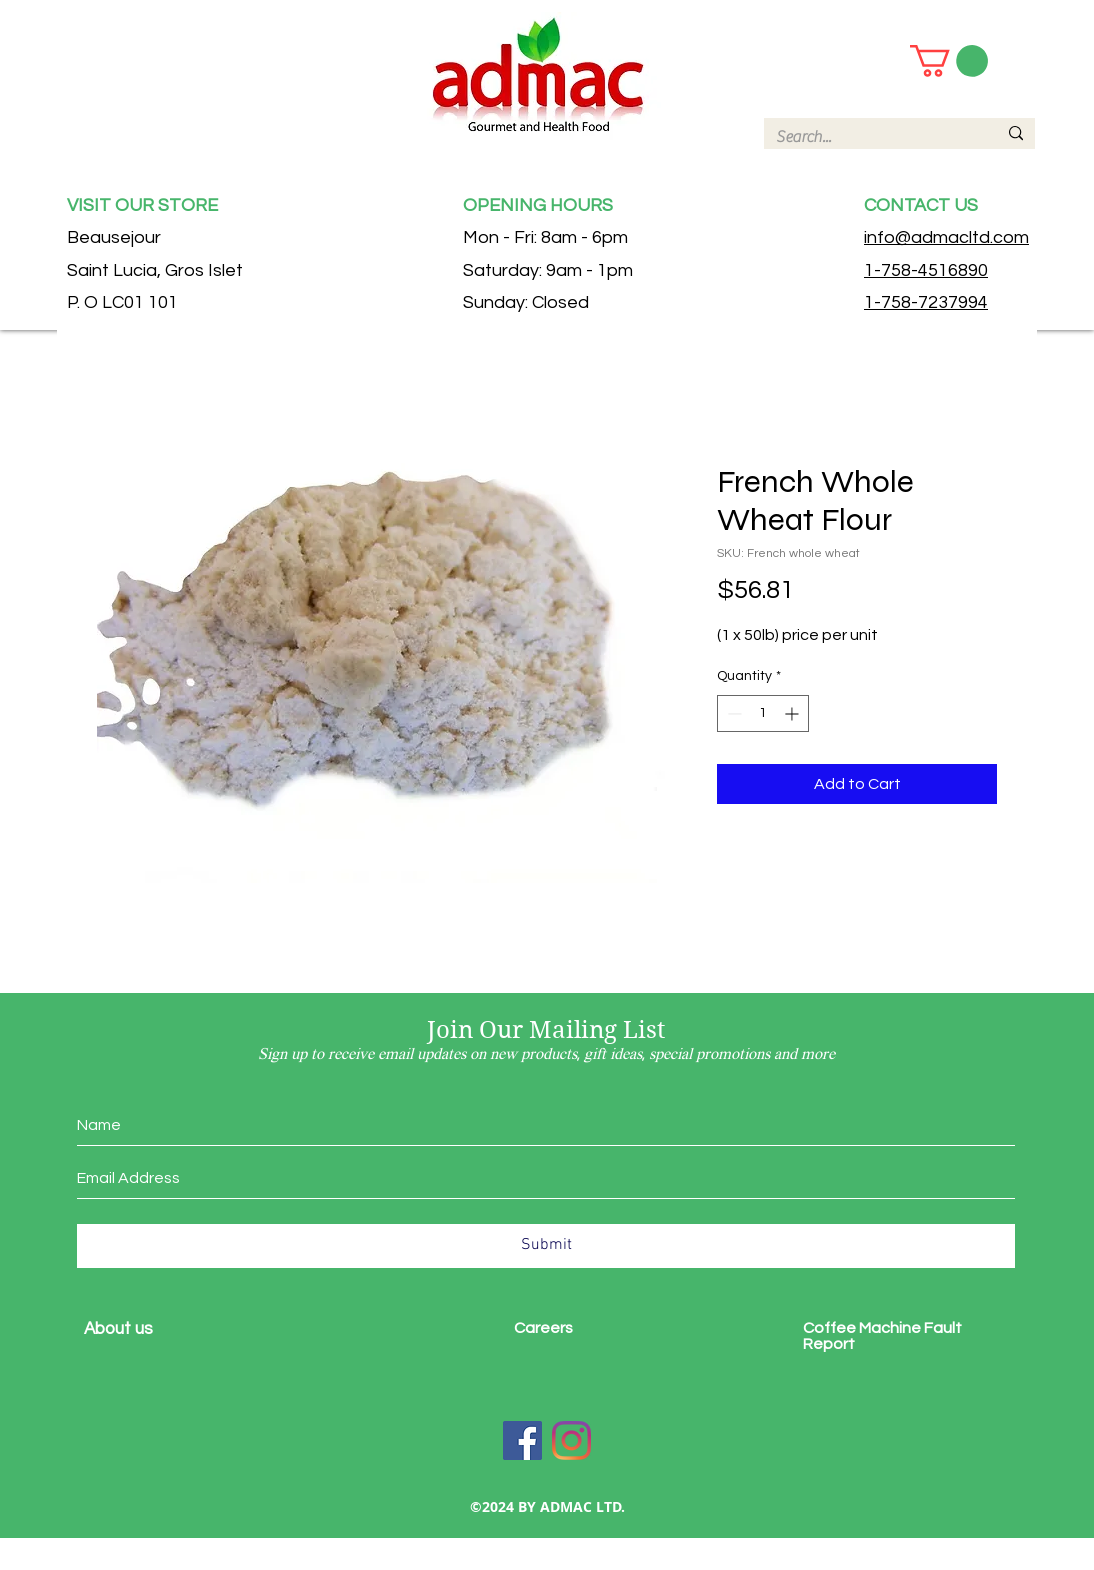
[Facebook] (522, 1440)
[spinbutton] (763, 713)
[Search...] (871, 137)
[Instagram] (571, 1440)
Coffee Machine (863, 1328)
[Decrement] (732, 713)
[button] (949, 61)
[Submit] (546, 1246)
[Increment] (793, 713)
